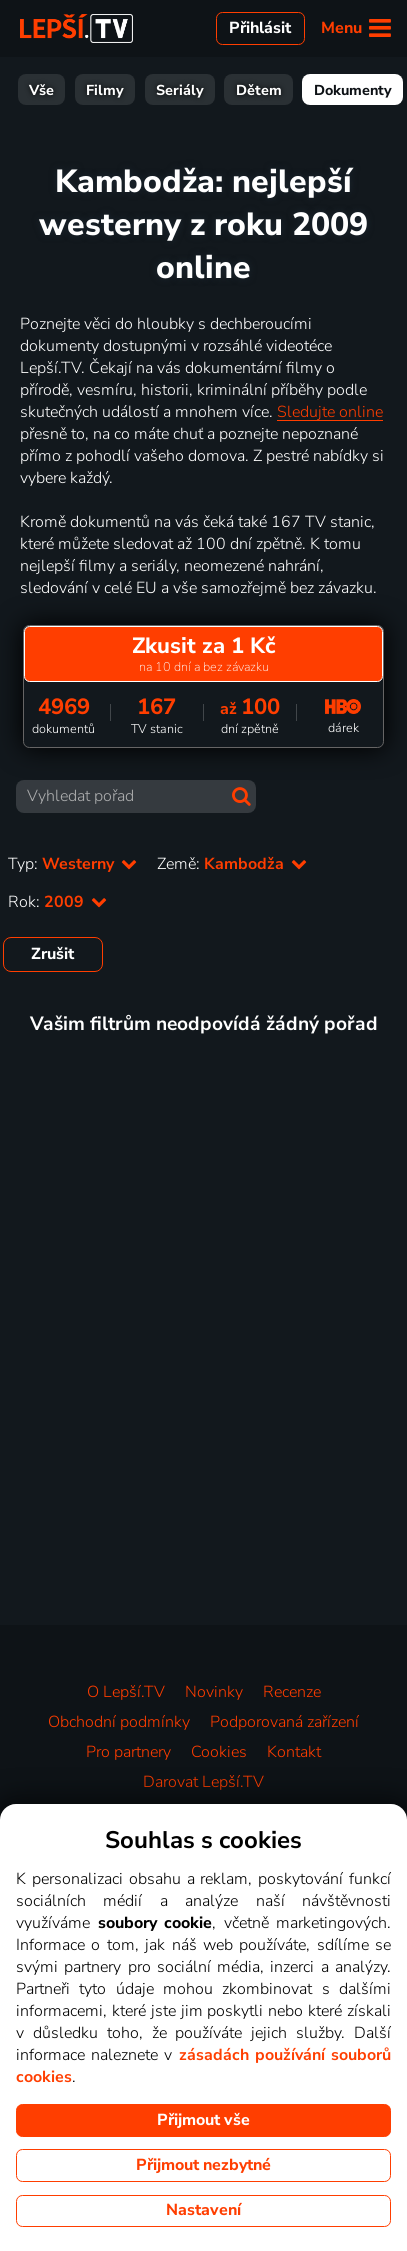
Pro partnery (128, 1752)
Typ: (72, 864)
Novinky (214, 1692)
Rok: (57, 902)
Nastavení (203, 2210)
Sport (377, 90)
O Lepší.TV (126, 1692)
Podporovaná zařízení (284, 1722)
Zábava (301, 90)
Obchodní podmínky (119, 1722)
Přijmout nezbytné (203, 2165)
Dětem (111, 90)
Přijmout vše (203, 2120)
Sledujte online (330, 412)
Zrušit (52, 954)
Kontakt (294, 1752)
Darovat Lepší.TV (203, 1782)
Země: (232, 864)
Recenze (292, 1692)
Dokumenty (205, 90)
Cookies (219, 1752)
